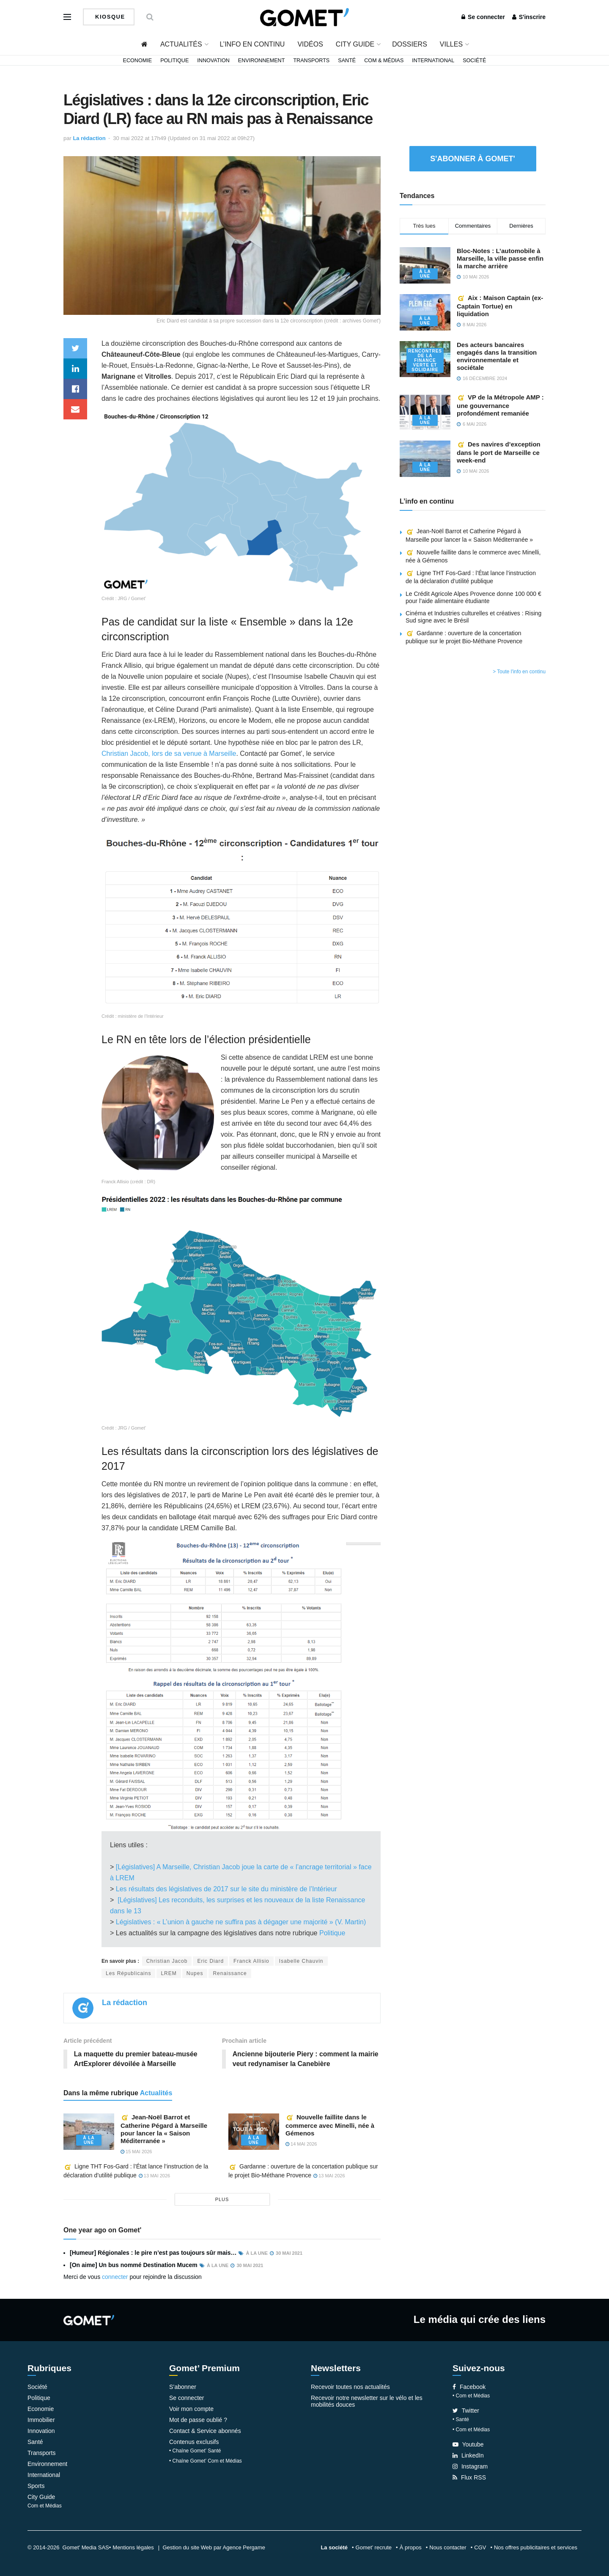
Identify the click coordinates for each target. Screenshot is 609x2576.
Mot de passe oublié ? (198, 2419)
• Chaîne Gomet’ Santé (195, 2451)
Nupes (195, 1973)
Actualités (181, 44)
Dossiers (409, 44)
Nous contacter (447, 2547)
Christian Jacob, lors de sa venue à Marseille (169, 753)
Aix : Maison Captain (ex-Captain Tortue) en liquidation (500, 305)
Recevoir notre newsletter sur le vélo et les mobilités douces (366, 2401)
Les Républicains (128, 1973)
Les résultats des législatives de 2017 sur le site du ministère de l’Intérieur (225, 1889)
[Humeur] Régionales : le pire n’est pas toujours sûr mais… (153, 2253)
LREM (168, 1973)
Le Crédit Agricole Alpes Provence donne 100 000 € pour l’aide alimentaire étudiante (473, 597)
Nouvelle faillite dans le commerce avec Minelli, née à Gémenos (329, 2125)
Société (474, 60)
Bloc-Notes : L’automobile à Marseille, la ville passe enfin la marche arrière (500, 258)
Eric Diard (210, 1961)
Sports (35, 2485)
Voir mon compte (191, 2408)
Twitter (466, 2410)
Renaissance (230, 1973)
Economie (137, 60)
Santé (347, 60)
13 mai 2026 (154, 2175)
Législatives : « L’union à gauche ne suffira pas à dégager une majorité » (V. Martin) (241, 1922)
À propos (411, 2547)
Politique (174, 60)
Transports (311, 60)
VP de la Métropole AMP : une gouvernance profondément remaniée (500, 405)
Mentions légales (133, 2547)
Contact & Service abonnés (205, 2430)
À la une (88, 2140)
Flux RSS (469, 2477)
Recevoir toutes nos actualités (350, 2386)
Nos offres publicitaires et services (535, 2547)
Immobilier (41, 2419)
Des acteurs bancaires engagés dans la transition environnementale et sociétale (497, 356)
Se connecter (483, 17)
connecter (115, 2276)
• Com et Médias (471, 2396)
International (433, 60)
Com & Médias (383, 60)
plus (222, 2199)
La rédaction (89, 138)
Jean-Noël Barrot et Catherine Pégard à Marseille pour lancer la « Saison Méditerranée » (164, 2128)
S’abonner (182, 2386)
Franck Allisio (251, 1961)
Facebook (469, 2386)
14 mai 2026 (301, 2143)
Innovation (213, 60)
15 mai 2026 (136, 2151)
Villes (451, 44)
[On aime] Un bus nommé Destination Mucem (134, 2265)
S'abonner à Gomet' (472, 158)
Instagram (470, 2466)
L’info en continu (252, 44)
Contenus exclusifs (194, 2441)
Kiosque (109, 17)
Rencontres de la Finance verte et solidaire (425, 360)
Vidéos (310, 44)
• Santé (461, 2419)
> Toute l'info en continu (519, 672)
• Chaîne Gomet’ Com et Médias (205, 2461)
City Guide (355, 44)
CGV (480, 2547)
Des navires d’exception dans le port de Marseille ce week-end (498, 452)
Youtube (468, 2444)
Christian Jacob (167, 1961)
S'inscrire (529, 17)
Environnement (261, 60)
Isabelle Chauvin (301, 1961)
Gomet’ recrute (374, 2547)
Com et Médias (44, 2506)
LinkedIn (468, 2455)
